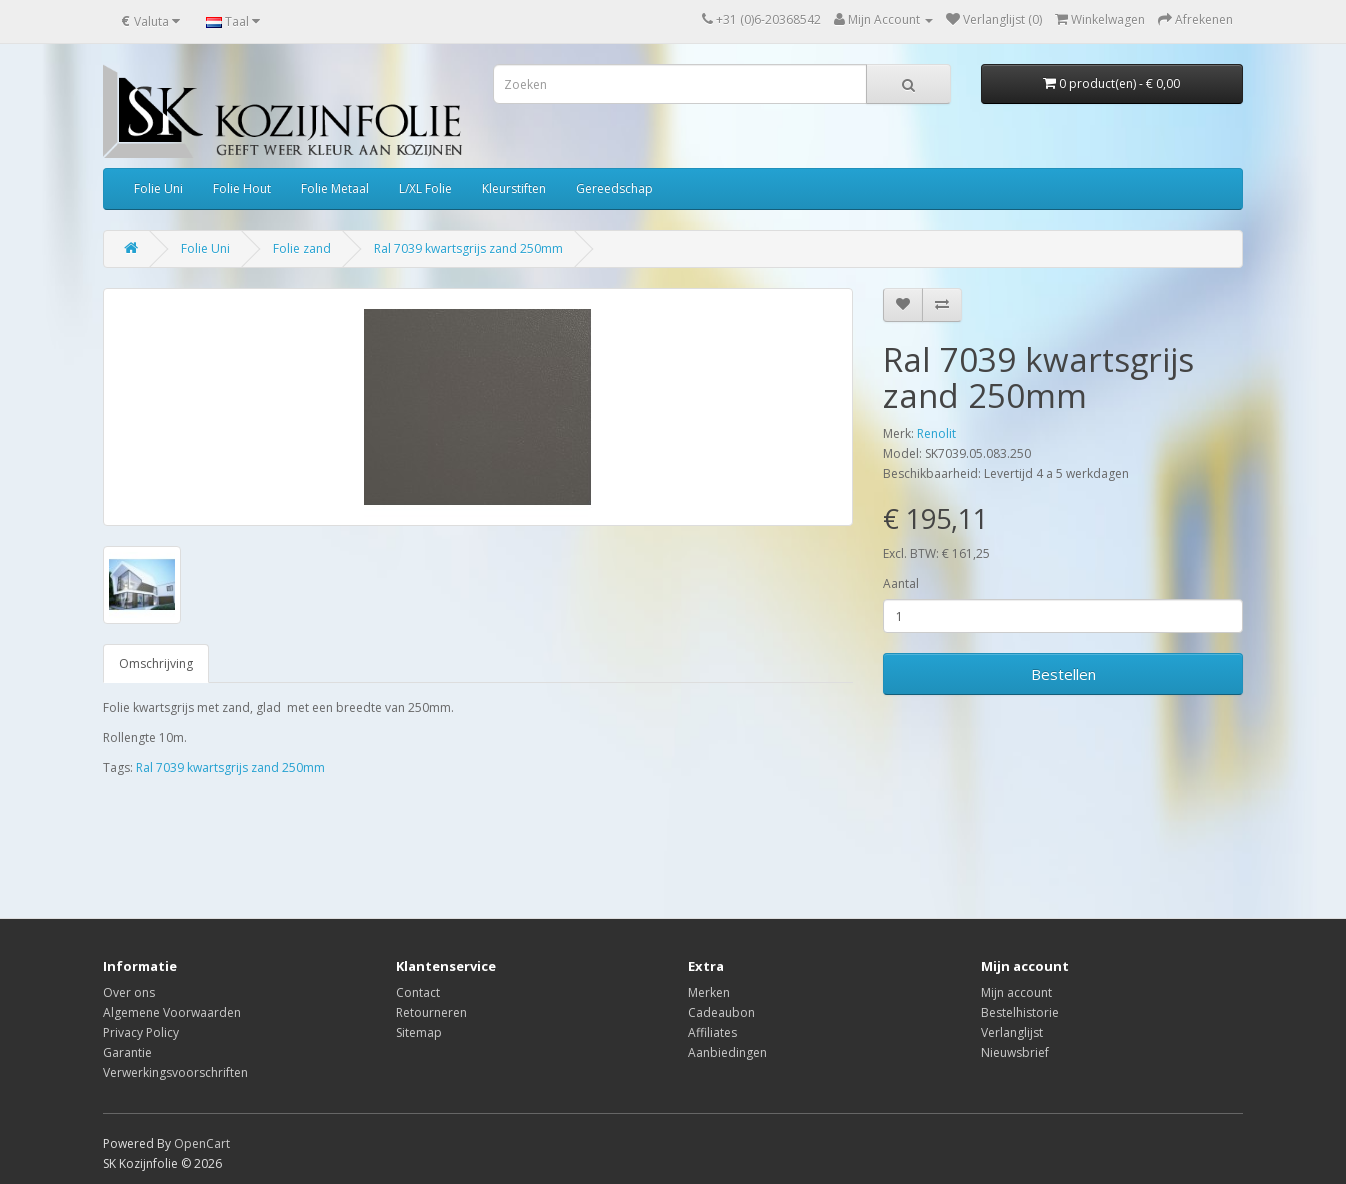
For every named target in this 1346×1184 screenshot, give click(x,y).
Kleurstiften (514, 188)
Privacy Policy (141, 1032)
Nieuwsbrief (1015, 1052)
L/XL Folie (425, 188)
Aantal (901, 583)
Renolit (936, 433)
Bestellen (1063, 674)
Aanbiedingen (727, 1052)
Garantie (127, 1052)
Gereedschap (614, 188)
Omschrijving (156, 663)
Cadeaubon (721, 1012)
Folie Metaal (335, 188)
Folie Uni (158, 188)
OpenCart (202, 1143)
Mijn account (1016, 992)
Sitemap (419, 1032)
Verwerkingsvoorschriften (175, 1072)
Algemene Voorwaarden (172, 1012)
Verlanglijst (1012, 1032)
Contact (418, 992)
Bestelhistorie (1020, 1012)
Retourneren (431, 1012)
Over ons (129, 992)
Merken (709, 992)
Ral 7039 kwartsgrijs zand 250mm (468, 248)
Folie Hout (242, 188)
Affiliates (712, 1032)
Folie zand (302, 248)
